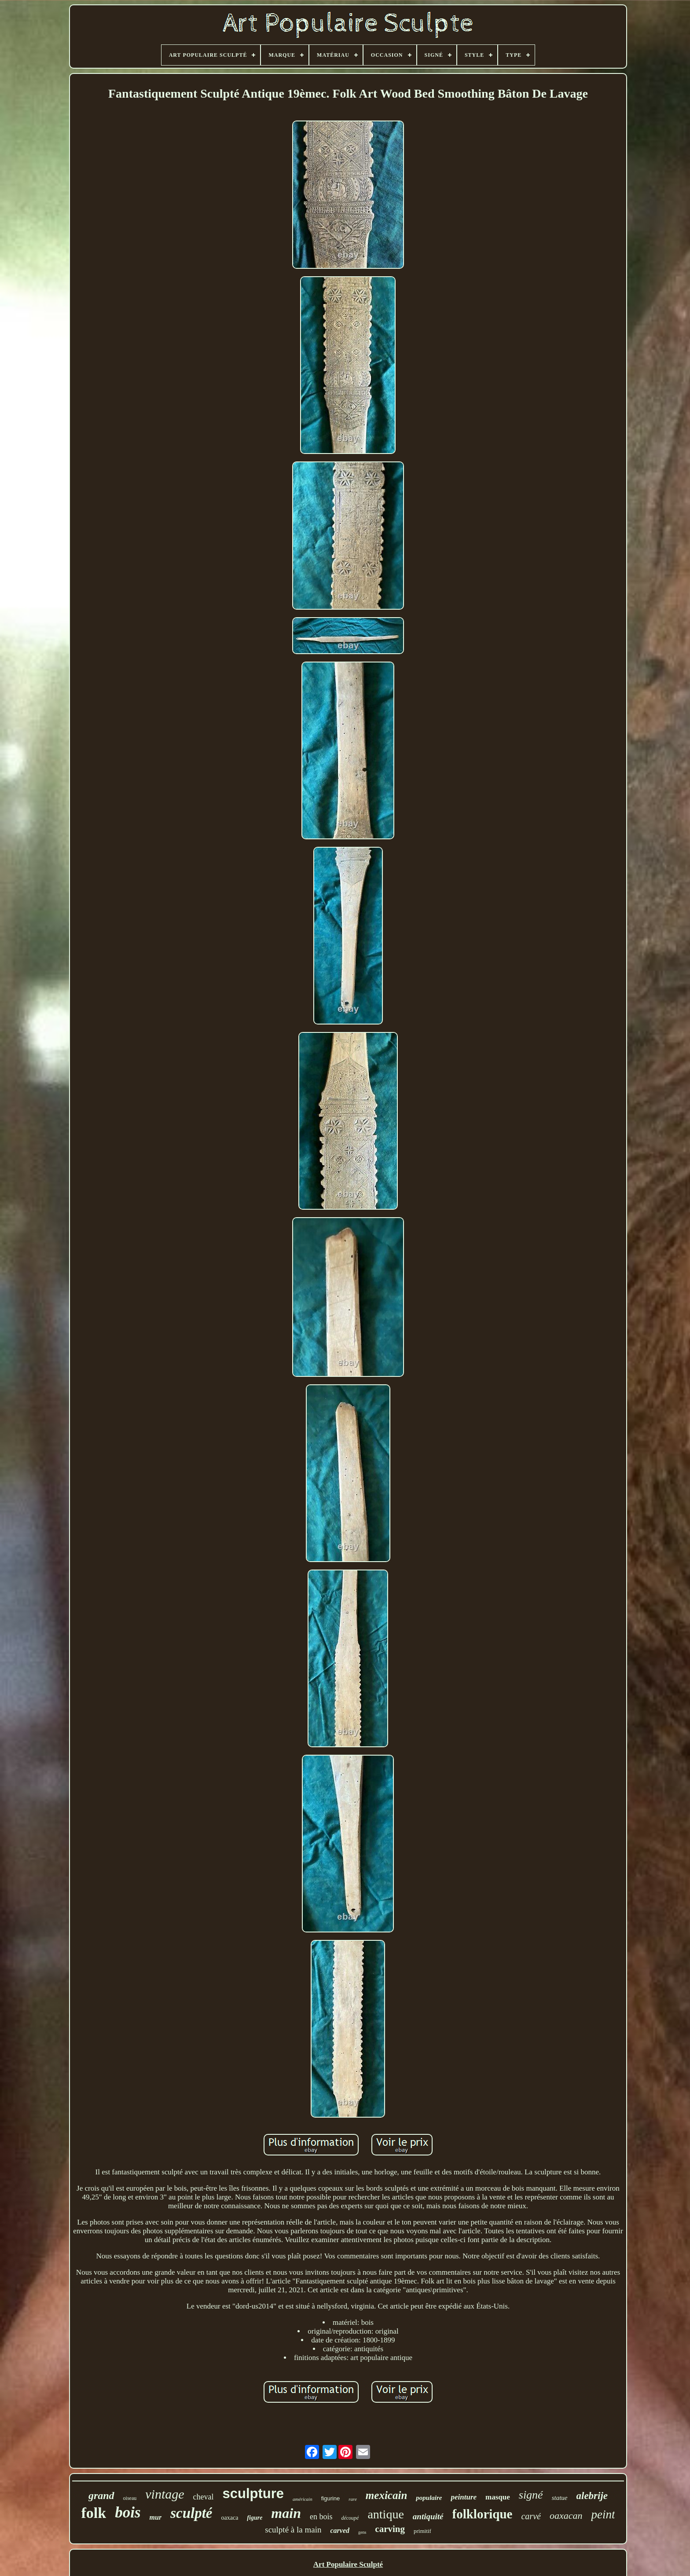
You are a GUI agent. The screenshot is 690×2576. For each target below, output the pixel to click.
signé (531, 2494)
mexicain (386, 2495)
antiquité (428, 2516)
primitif (422, 2531)
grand (101, 2495)
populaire (429, 2497)
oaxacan (566, 2515)
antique (385, 2514)
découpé (350, 2518)
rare (353, 2499)
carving (390, 2529)
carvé (530, 2516)
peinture (464, 2497)
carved (339, 2530)
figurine (330, 2498)
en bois (321, 2516)
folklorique (482, 2514)
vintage (164, 2494)
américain (302, 2499)
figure (254, 2517)
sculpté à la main (293, 2529)
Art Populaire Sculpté (348, 2564)
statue (560, 2497)
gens (362, 2532)
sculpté (191, 2513)
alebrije (592, 2495)
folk (93, 2513)
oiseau (130, 2498)
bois (127, 2512)
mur (156, 2517)
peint (603, 2514)
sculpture (253, 2493)
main (286, 2513)
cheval (203, 2496)
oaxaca (229, 2517)
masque (497, 2497)
